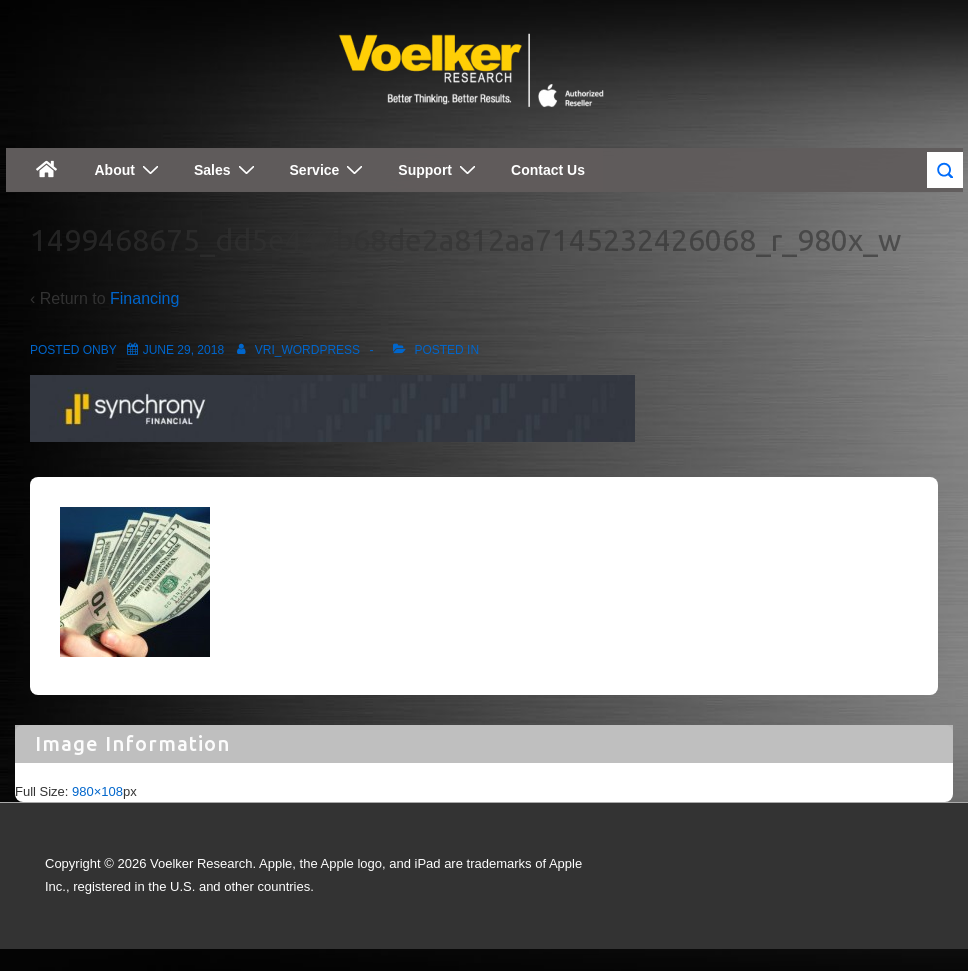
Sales (227, 169)
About (129, 169)
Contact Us (548, 170)
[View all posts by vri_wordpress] (295, 350)
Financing (144, 298)
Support (439, 169)
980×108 (97, 791)
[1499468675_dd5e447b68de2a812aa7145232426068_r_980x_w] (183, 350)
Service (329, 169)
